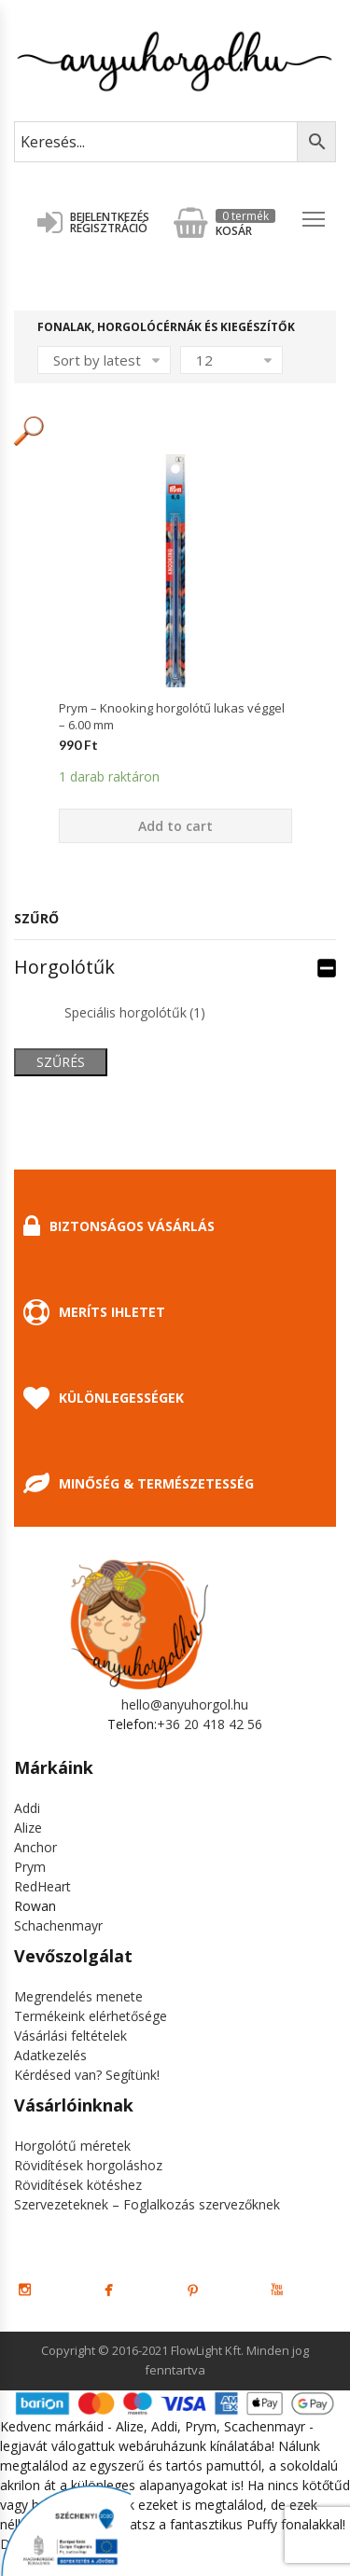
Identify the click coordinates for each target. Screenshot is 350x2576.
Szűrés (60, 1062)
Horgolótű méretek (72, 2145)
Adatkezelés (50, 2055)
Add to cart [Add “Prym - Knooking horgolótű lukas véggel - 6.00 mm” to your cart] (175, 826)
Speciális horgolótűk (134, 1012)
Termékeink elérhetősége (90, 2016)
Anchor (35, 1847)
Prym (30, 1867)
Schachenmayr (58, 1925)
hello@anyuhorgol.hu (184, 1704)
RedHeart (42, 1886)
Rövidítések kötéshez (78, 2185)
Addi (27, 1808)
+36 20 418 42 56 (209, 1724)
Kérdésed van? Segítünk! (87, 2075)
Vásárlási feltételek (70, 2035)
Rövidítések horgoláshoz (88, 2165)
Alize (28, 1827)
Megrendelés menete (78, 1996)
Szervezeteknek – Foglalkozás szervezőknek (147, 2204)
